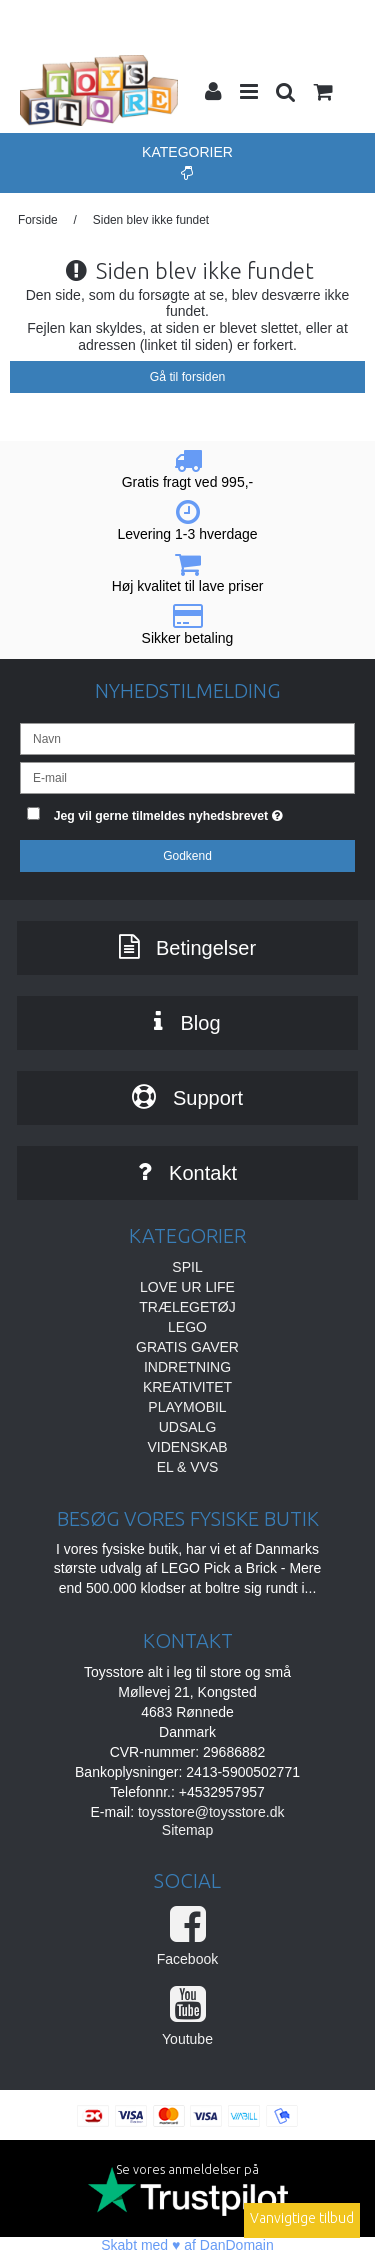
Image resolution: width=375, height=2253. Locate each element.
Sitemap (187, 1830)
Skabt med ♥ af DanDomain (187, 2245)
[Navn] (187, 737)
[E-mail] (187, 776)
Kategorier (187, 162)
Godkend (187, 856)
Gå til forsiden (188, 377)
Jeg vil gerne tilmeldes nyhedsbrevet (181, 812)
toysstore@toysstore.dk (211, 1812)
